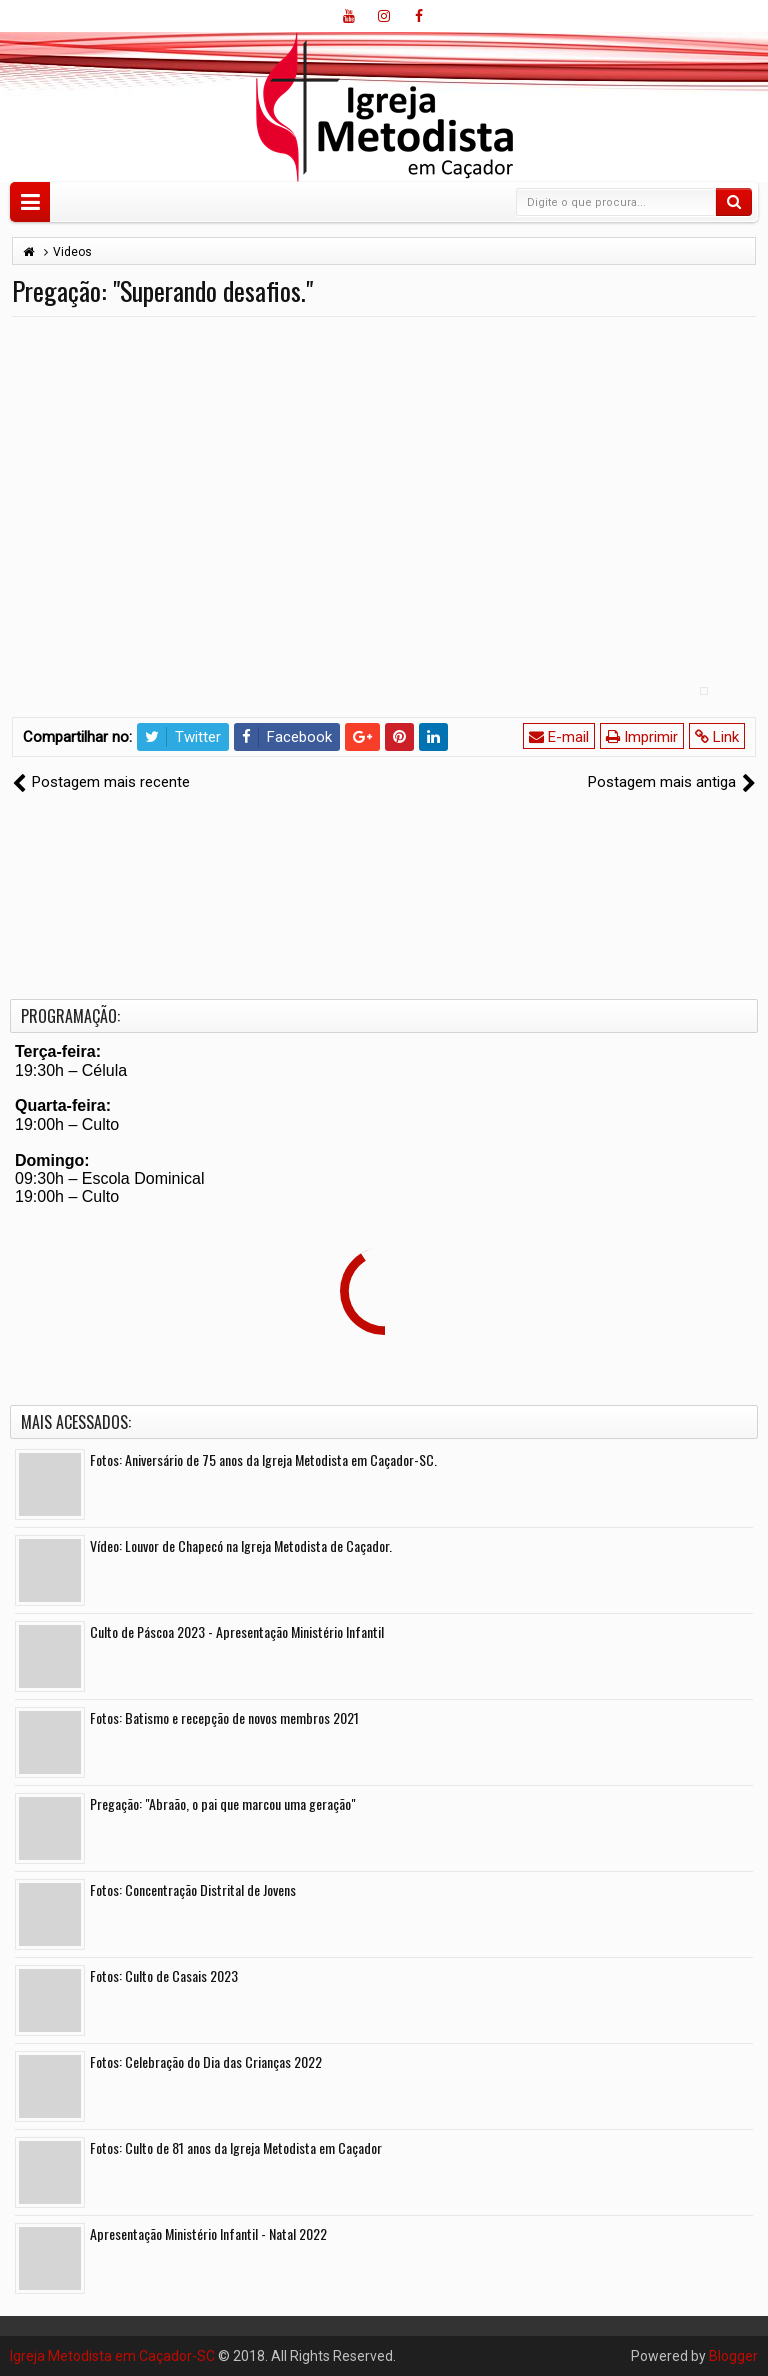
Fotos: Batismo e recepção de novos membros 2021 (224, 1717)
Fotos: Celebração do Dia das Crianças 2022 (206, 2061)
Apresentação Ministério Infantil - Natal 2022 (208, 2233)
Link (717, 737)
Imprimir (642, 737)
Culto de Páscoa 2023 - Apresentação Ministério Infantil (237, 1631)
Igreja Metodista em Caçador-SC (112, 2356)
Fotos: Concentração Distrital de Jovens (193, 1889)
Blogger (733, 2356)
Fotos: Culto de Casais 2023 (164, 1975)
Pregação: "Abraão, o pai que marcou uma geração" (223, 1803)
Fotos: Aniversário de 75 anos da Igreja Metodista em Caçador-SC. (263, 1459)
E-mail (559, 737)
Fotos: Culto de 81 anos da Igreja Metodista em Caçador (236, 2147)
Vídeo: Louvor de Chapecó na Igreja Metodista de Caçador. (241, 1545)
